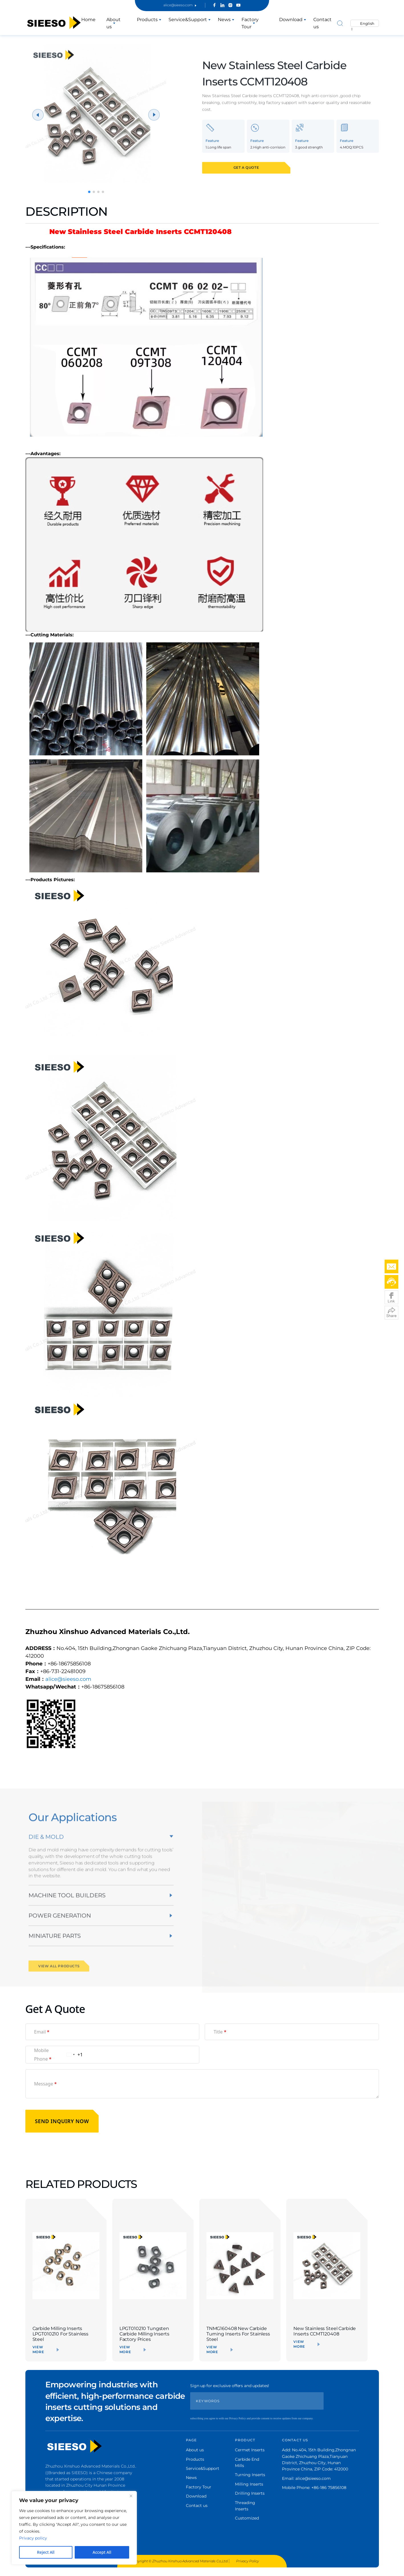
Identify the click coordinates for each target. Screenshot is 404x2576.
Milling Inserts (249, 2484)
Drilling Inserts (250, 2493)
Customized (247, 2518)
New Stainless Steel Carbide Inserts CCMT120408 (324, 2331)
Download (291, 19)
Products (147, 19)
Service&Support (187, 19)
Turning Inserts (250, 2474)
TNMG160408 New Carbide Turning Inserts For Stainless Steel (238, 2334)
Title (220, 2032)
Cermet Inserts (250, 2449)
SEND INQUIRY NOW (62, 2121)
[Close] (130, 2495)
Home (88, 19)
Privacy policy (33, 2538)
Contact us (197, 2505)
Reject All (45, 2552)
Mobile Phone (43, 2054)
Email (42, 2032)
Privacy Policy (247, 2561)
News (224, 19)
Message (45, 2084)
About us (113, 23)
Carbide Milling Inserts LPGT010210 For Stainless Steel (61, 2334)
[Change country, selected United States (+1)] (73, 2054)
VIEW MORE (38, 2349)
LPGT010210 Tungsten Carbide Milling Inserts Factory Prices (144, 2334)
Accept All (102, 2552)
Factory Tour (198, 2487)
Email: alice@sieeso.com (306, 2478)
